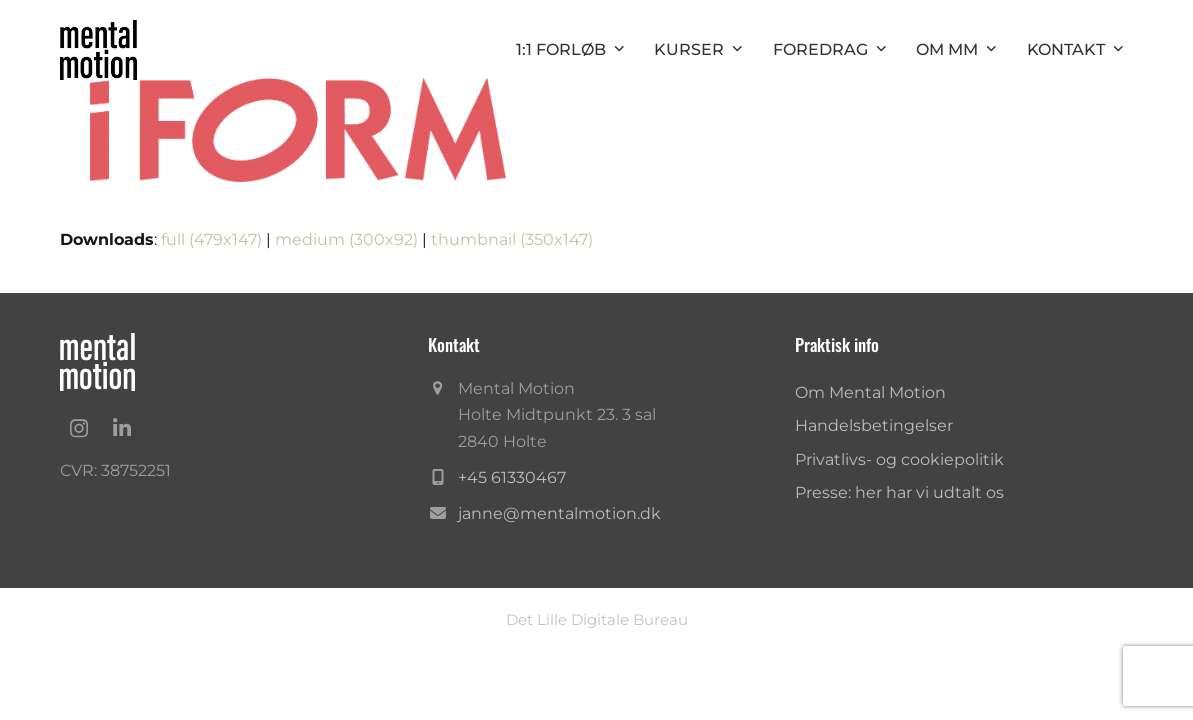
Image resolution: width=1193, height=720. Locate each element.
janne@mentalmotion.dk (559, 513)
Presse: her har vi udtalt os (899, 492)
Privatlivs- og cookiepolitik (899, 459)
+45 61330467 (512, 477)
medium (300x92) (346, 239)
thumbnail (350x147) (512, 239)
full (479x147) (211, 239)
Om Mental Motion (870, 392)
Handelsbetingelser (874, 425)
